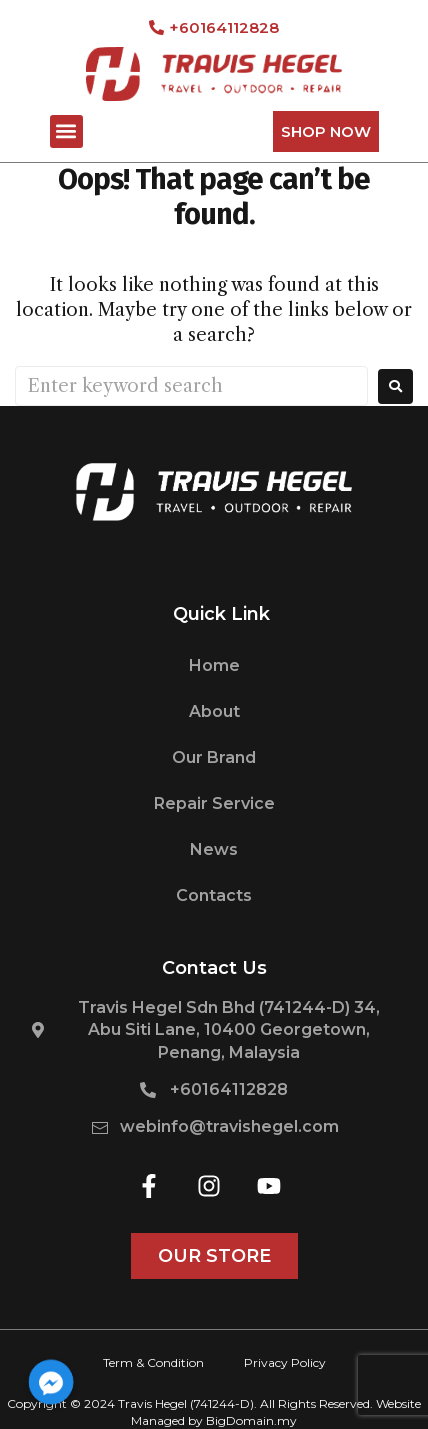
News (214, 849)
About (214, 711)
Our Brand (214, 757)
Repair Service (214, 803)
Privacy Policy (285, 1362)
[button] (66, 131)
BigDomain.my (251, 1420)
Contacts (214, 895)
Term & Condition (153, 1362)
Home (214, 665)
